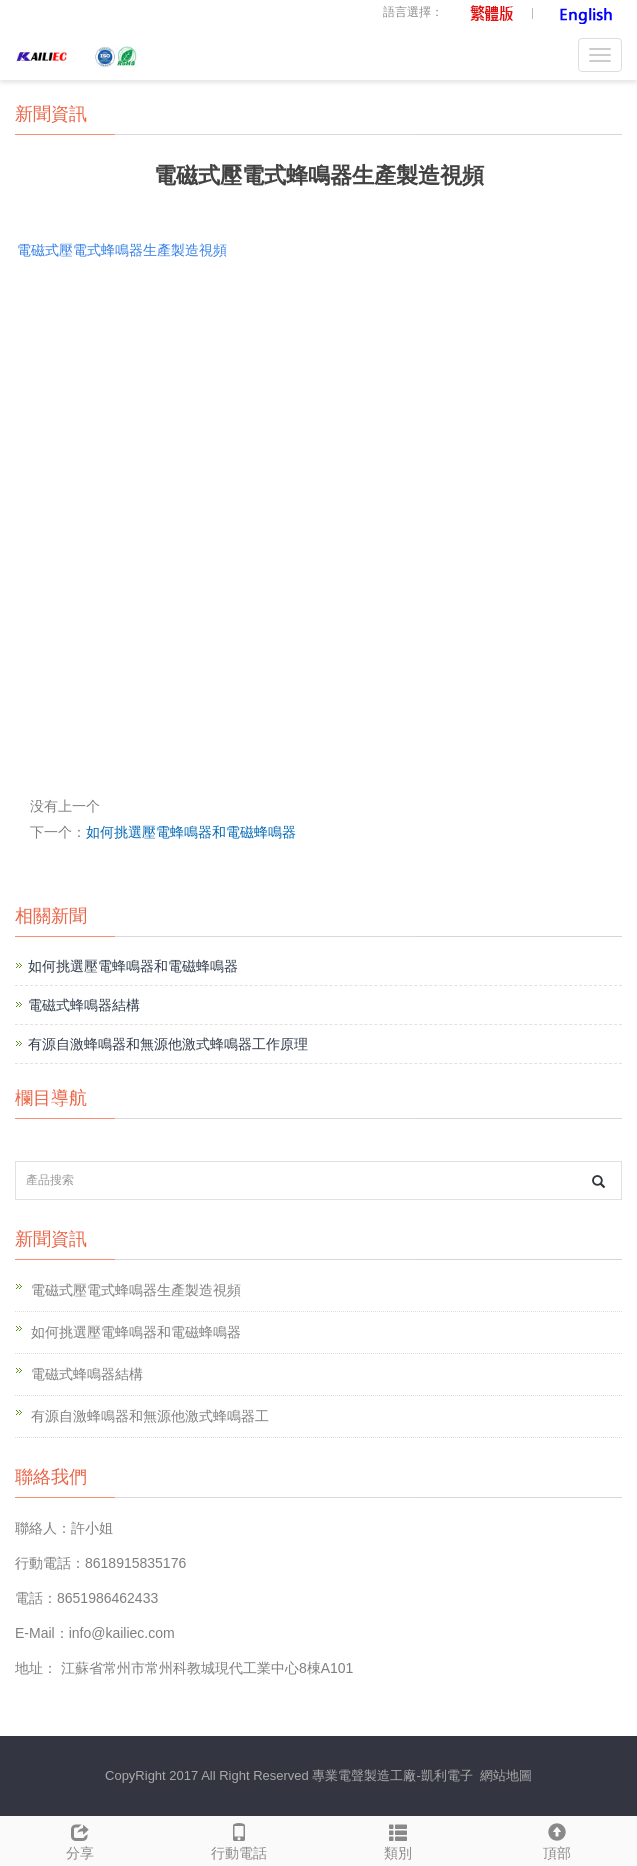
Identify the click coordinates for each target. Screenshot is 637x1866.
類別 (398, 1839)
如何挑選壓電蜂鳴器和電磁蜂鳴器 (191, 832)
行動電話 (238, 1839)
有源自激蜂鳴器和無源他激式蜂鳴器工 (150, 1416)
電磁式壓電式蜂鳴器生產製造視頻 (136, 1290)
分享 (79, 1839)
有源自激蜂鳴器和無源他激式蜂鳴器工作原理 (168, 1044)
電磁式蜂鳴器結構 (84, 1005)
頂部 (557, 1839)
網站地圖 (506, 1775)
